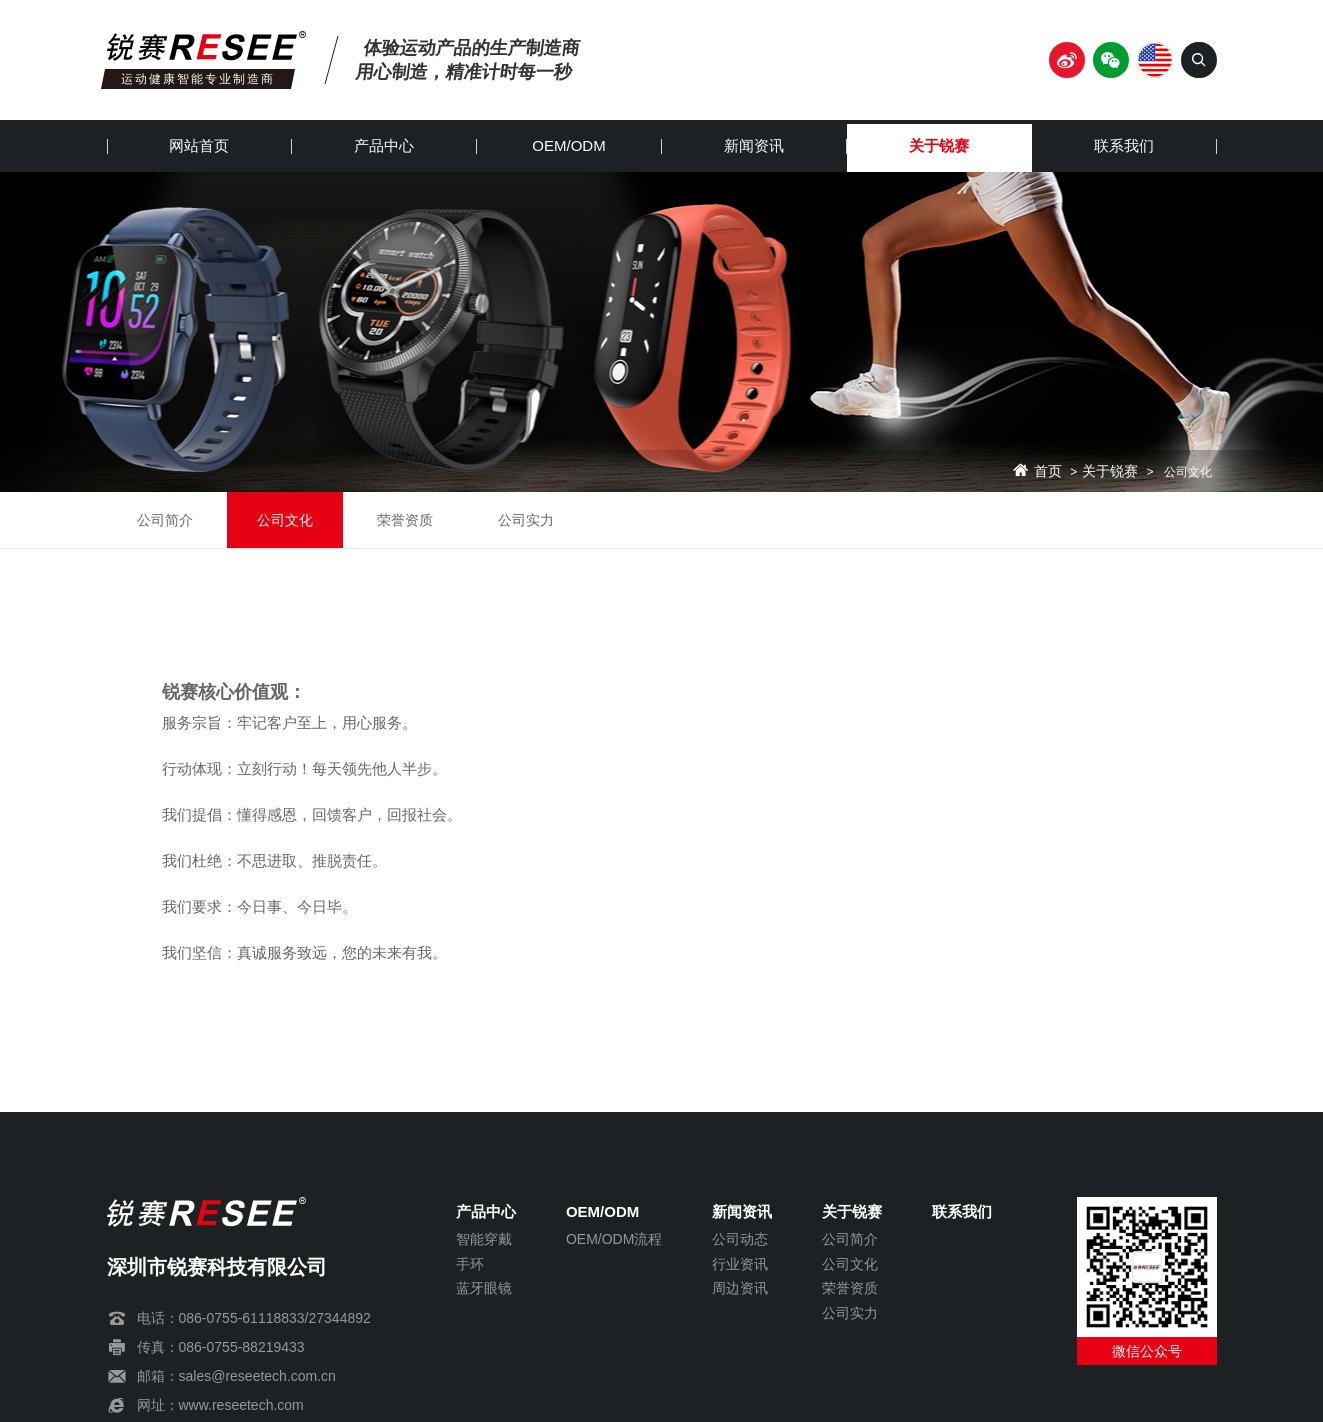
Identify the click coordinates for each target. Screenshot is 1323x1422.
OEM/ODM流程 (614, 1239)
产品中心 (384, 145)
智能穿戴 (484, 1239)
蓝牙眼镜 (484, 1288)
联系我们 (1124, 145)
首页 (1048, 472)
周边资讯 (740, 1288)
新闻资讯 (754, 145)
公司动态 (740, 1239)
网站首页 (199, 145)
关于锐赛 (939, 145)
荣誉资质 (405, 520)
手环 (470, 1264)
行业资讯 (740, 1264)
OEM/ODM (568, 145)
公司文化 (285, 520)
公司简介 (165, 520)
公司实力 (526, 520)
